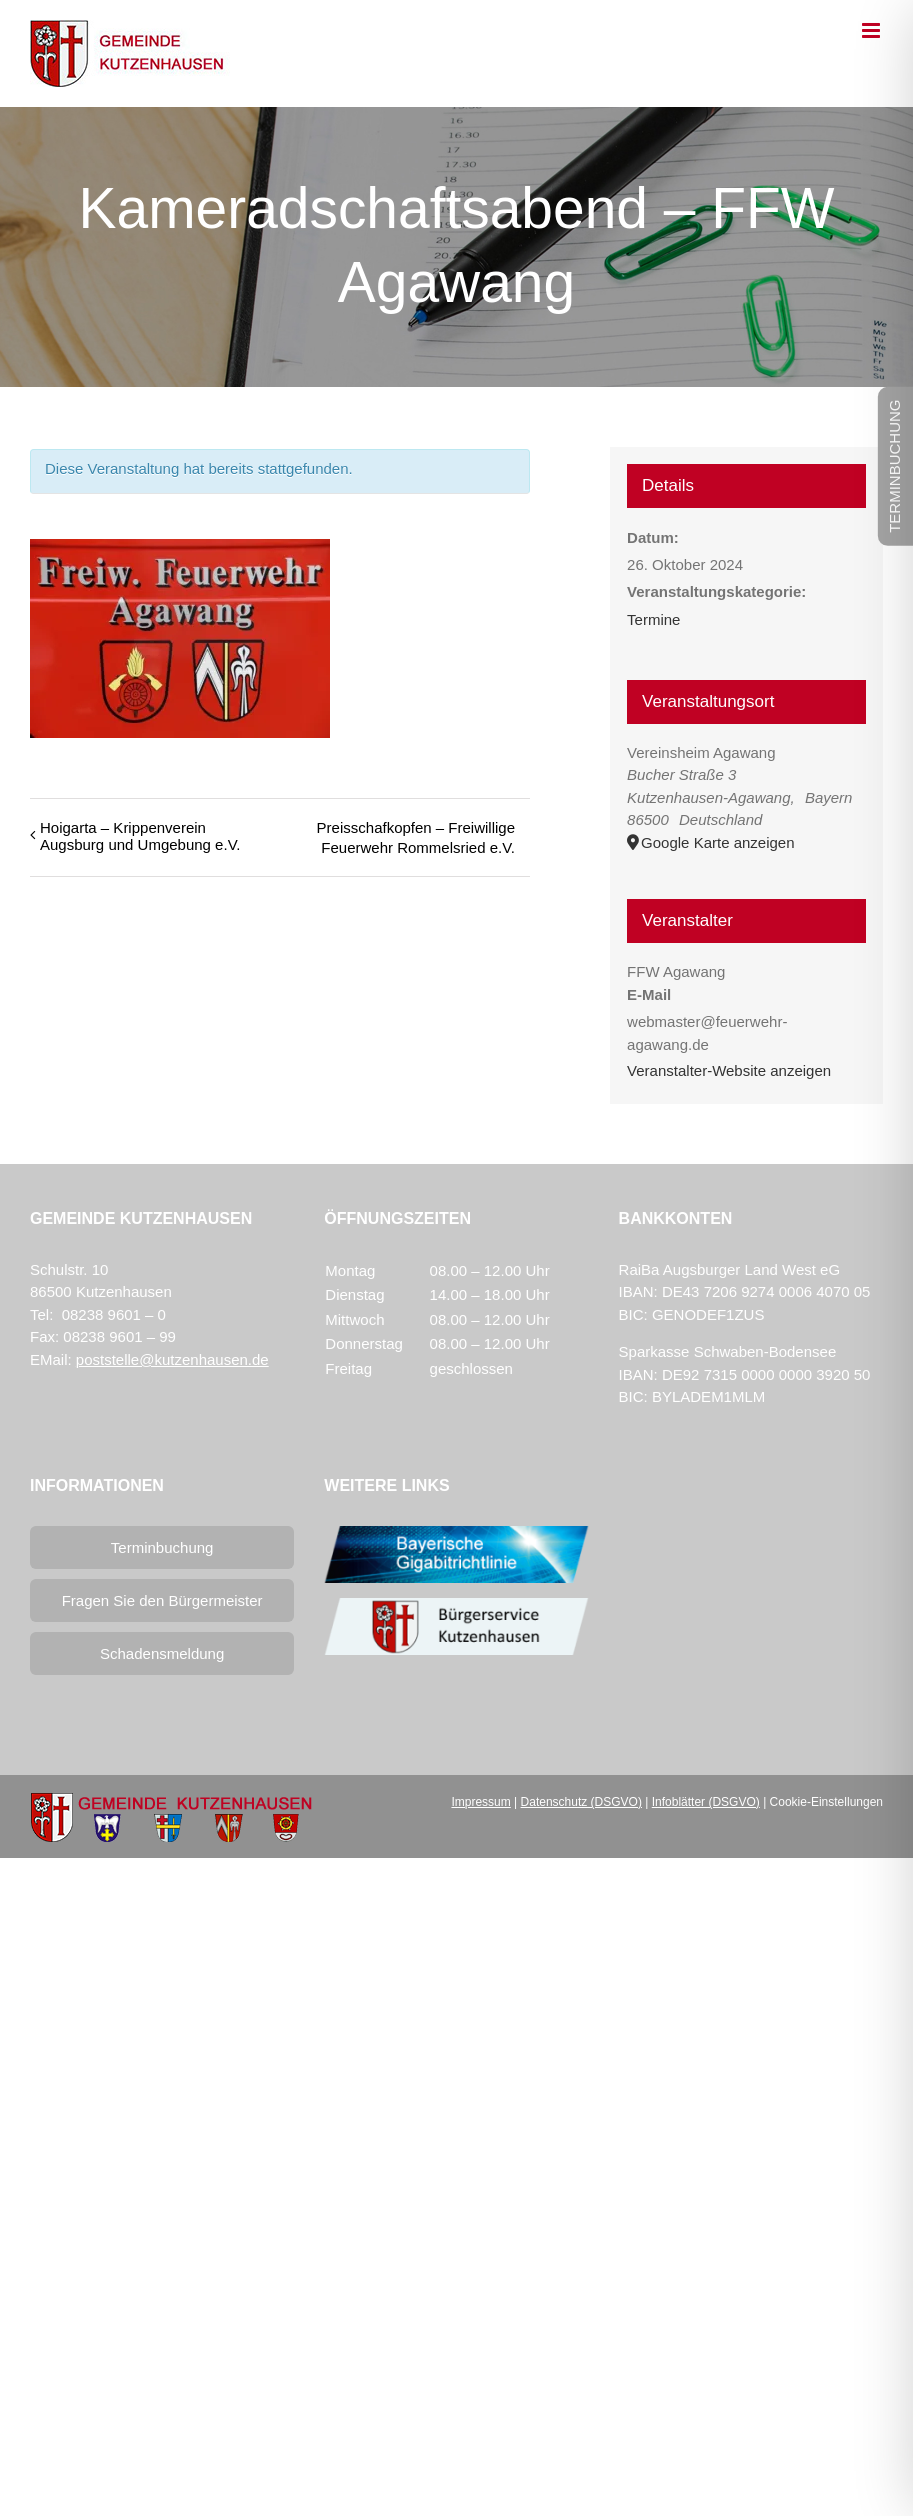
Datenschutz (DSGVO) (581, 1802)
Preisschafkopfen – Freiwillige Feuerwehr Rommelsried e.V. (416, 837)
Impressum (480, 1802)
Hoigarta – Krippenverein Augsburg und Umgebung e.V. (140, 836)
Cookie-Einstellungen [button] (826, 1802)
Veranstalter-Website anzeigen (729, 1070)
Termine (653, 619)
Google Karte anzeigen (717, 842)
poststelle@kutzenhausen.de (172, 1359)
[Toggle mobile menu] (872, 30)
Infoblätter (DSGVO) (706, 1802)
